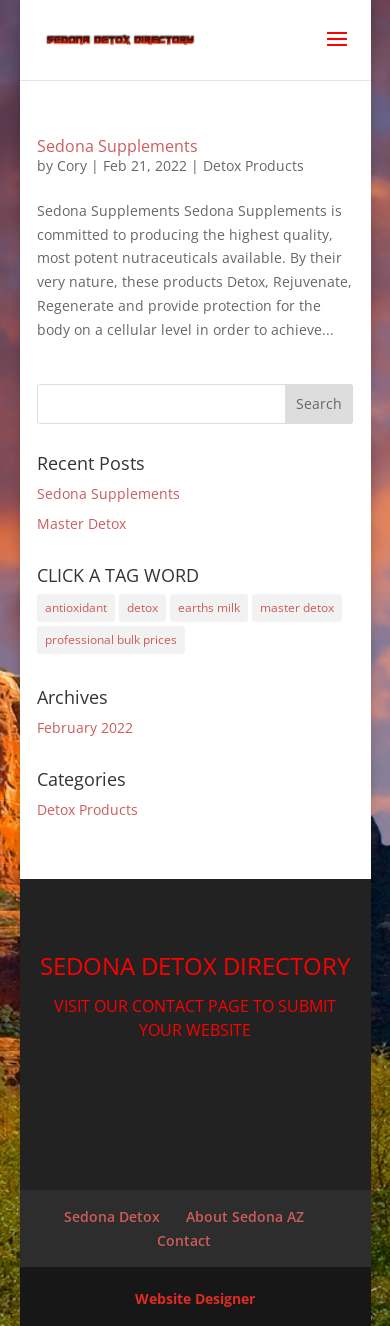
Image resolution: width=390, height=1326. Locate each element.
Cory (72, 165)
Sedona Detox (112, 1216)
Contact (184, 1240)
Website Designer (195, 1298)
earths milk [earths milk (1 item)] (209, 607)
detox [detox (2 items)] (142, 607)
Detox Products (253, 165)
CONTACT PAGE (190, 1006)
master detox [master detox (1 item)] (297, 607)
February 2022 (85, 727)
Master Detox (81, 523)
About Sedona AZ (245, 1216)
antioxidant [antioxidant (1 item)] (76, 607)
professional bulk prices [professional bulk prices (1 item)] (111, 639)
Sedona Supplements (117, 146)
